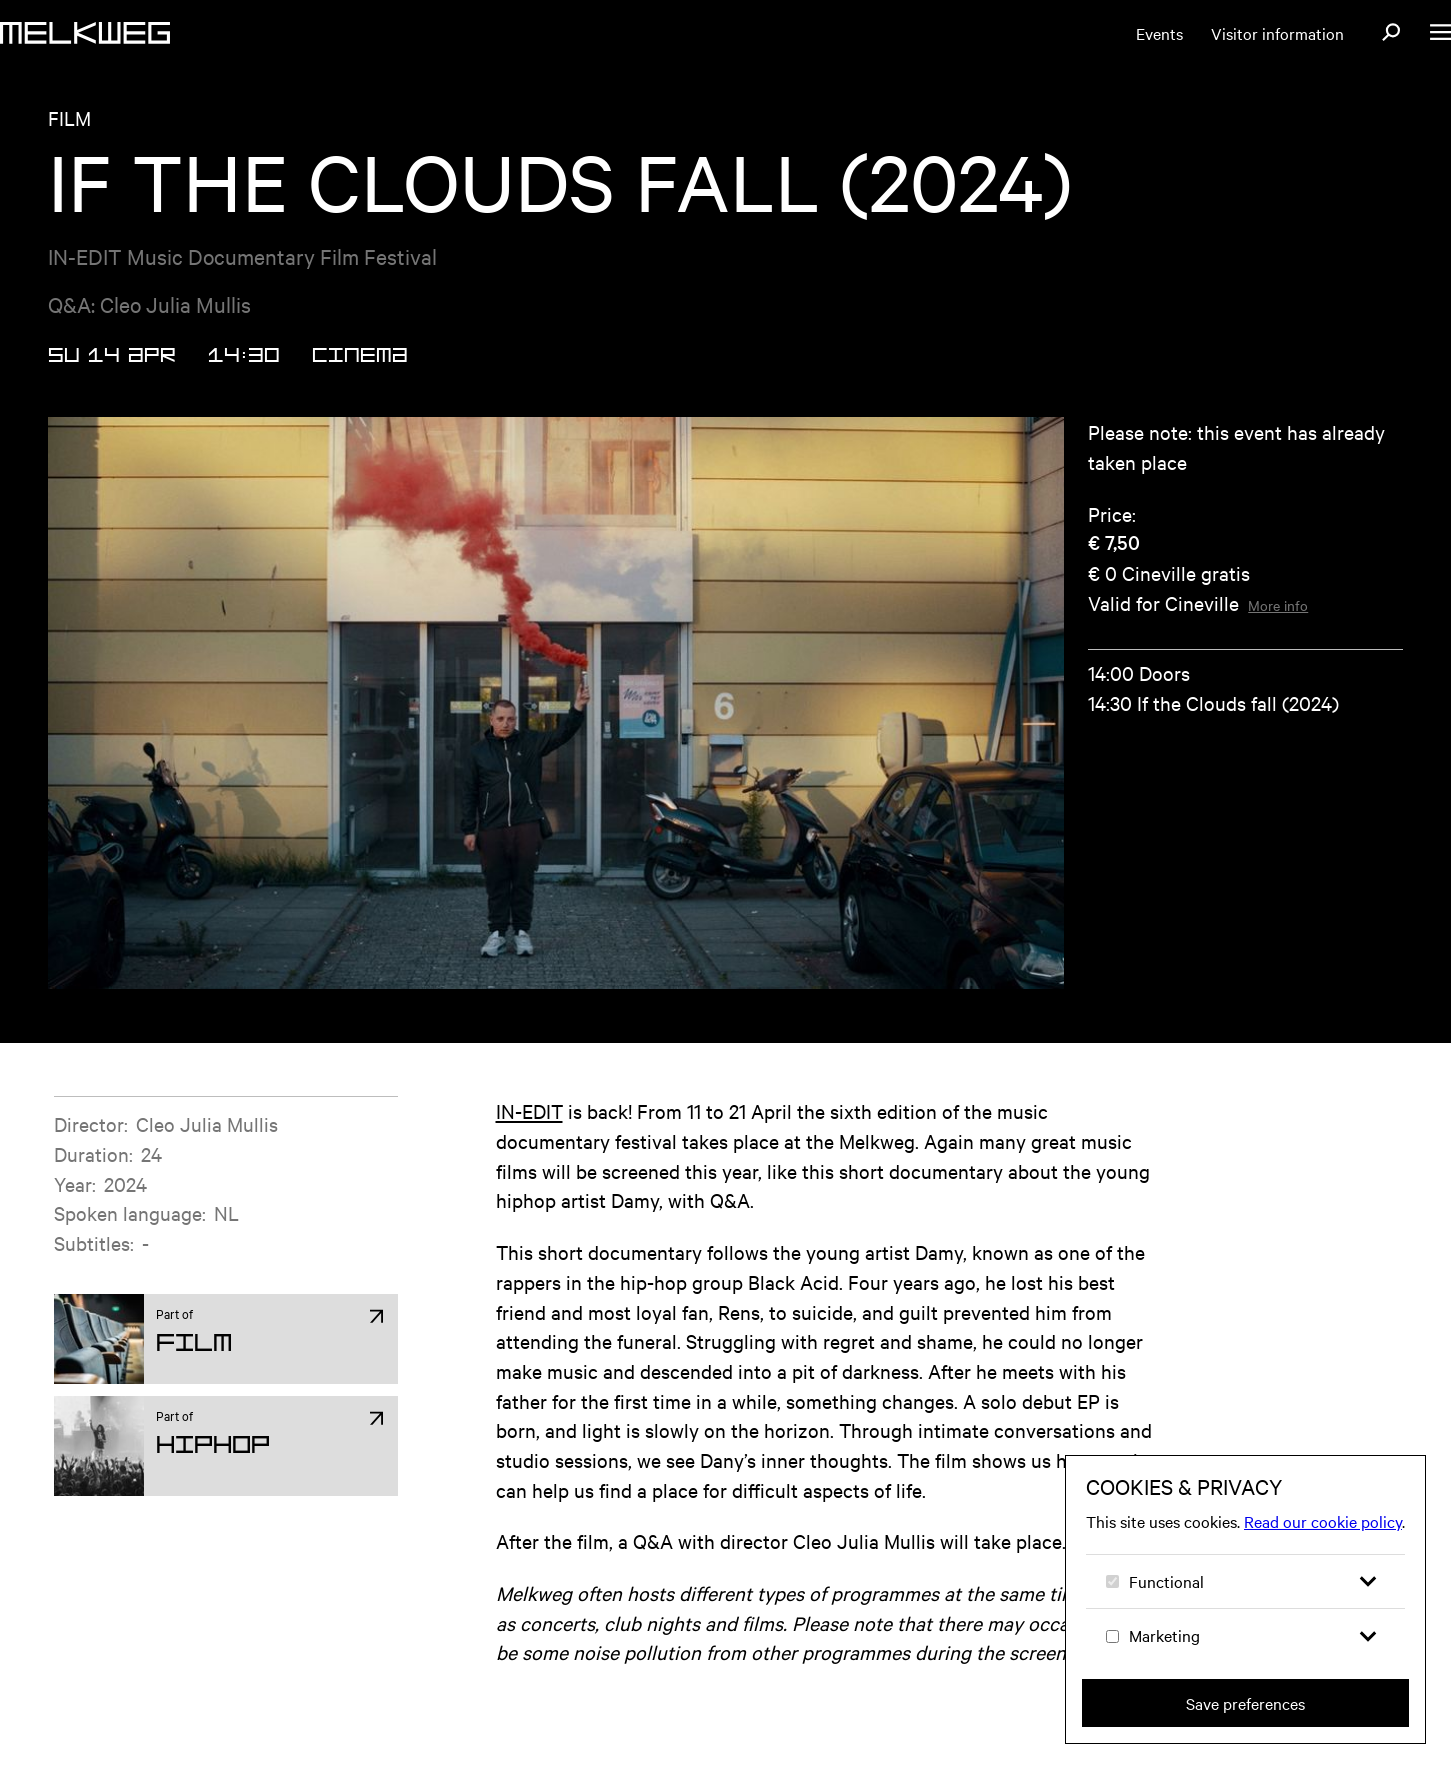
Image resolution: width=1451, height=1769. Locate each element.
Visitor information (1277, 33)
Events (1159, 33)
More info (1278, 605)
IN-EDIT (529, 1110)
